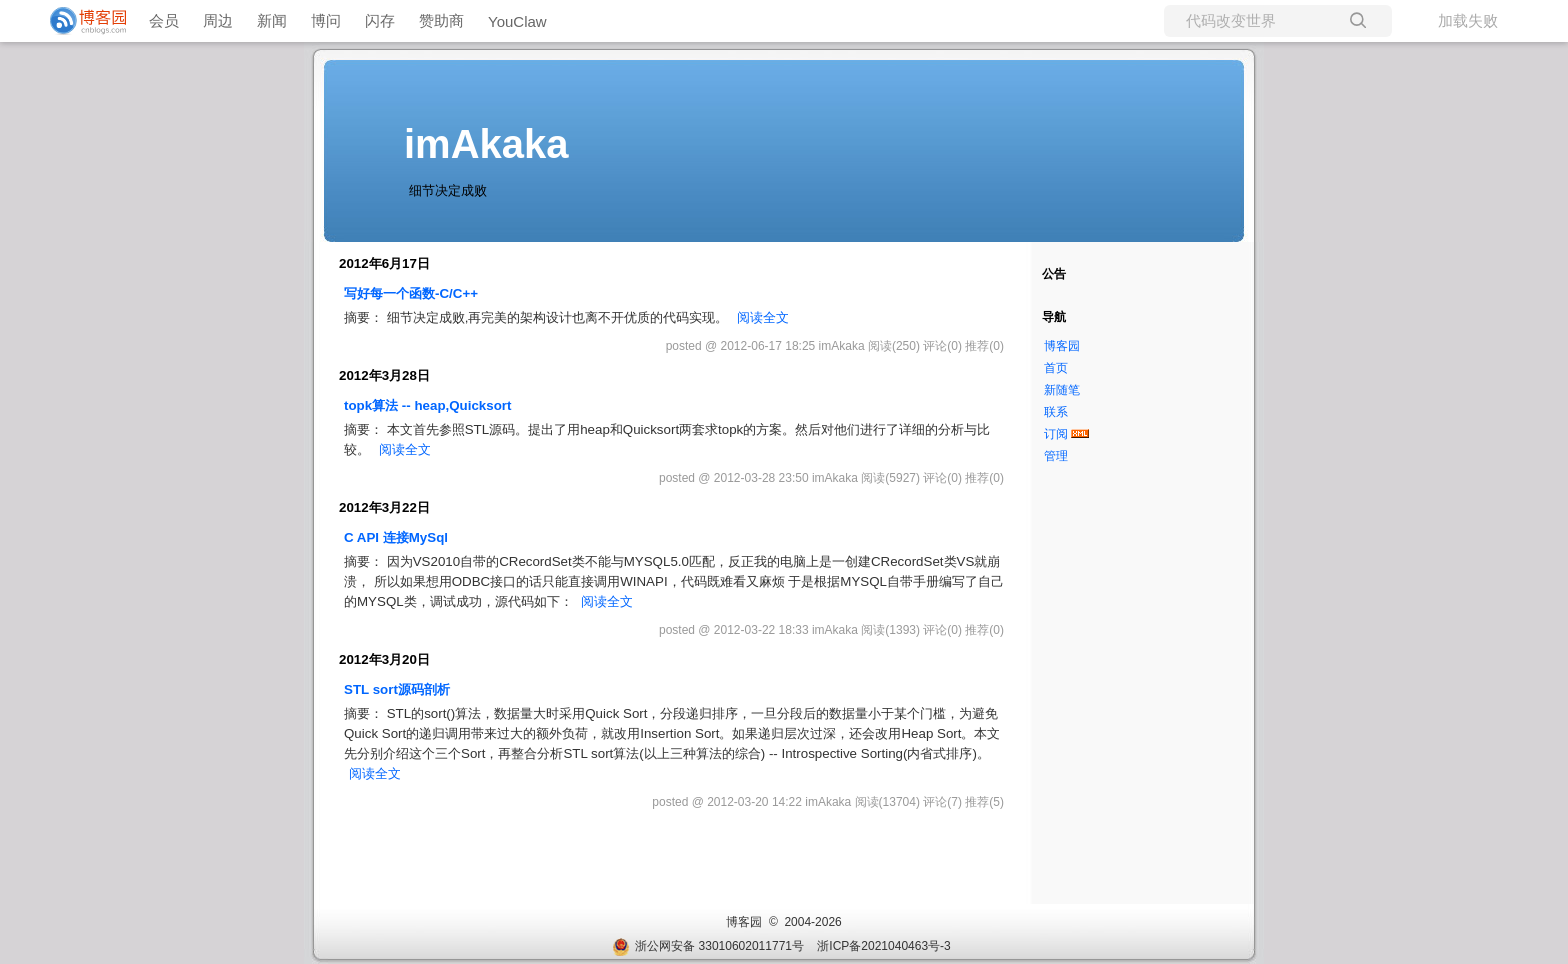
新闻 (272, 20)
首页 (1056, 368)
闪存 (380, 20)
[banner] (80, 21)
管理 (1056, 456)
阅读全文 (763, 317)
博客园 (1062, 346)
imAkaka (486, 144)
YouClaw (517, 21)
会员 (164, 20)
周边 (218, 20)
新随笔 (1062, 390)
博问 (326, 20)
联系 (1056, 412)
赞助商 (441, 20)
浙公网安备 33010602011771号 (708, 946)
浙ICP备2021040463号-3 (883, 946)
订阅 (1056, 434)
